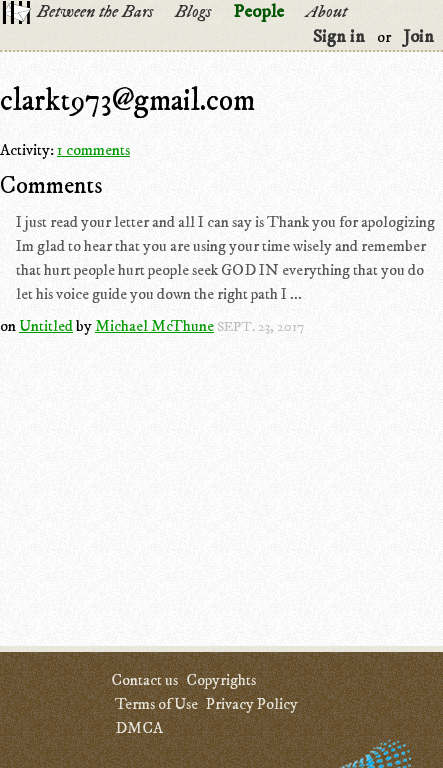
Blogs (193, 12)
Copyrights (221, 680)
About (326, 12)
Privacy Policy (252, 704)
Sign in (339, 37)
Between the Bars (95, 12)
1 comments (93, 150)
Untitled (46, 326)
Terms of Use (156, 704)
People (258, 12)
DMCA (139, 728)
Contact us (144, 680)
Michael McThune (154, 326)
